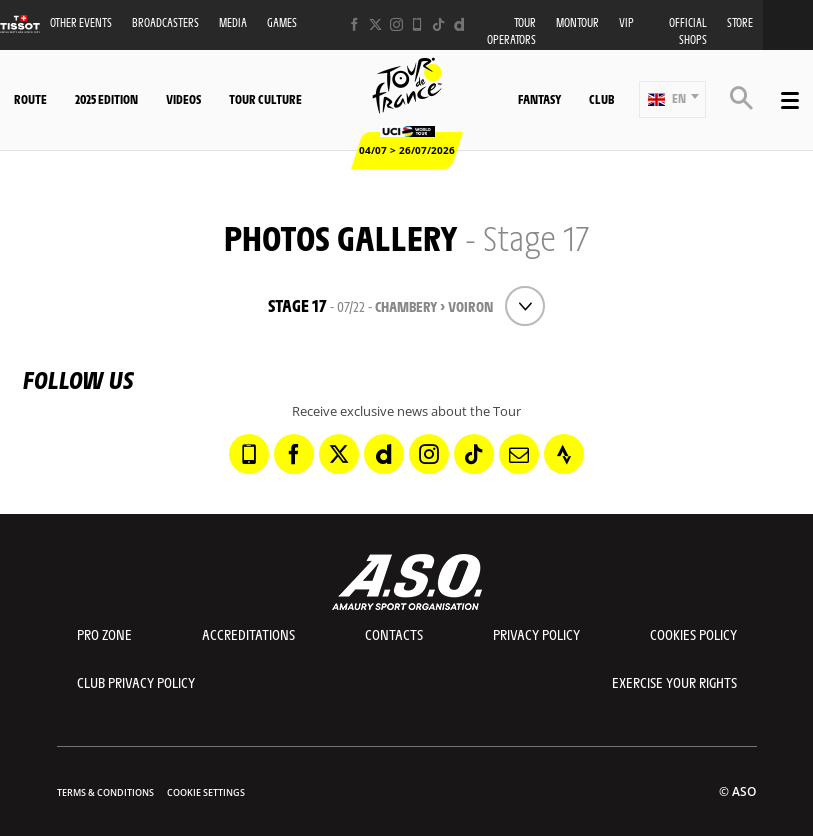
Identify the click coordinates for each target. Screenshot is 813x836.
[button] (672, 99)
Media (233, 22)
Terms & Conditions (105, 792)
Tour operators (511, 31)
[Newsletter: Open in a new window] (519, 454)
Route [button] (30, 99)
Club (601, 99)
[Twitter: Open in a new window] (375, 24)
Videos (183, 99)
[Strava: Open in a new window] (564, 454)
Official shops (688, 31)
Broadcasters (165, 22)
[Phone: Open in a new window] (417, 24)
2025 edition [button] (106, 99)
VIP (626, 22)
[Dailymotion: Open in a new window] (459, 24)
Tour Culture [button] (265, 99)
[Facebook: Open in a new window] (354, 24)
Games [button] (282, 22)
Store (740, 22)
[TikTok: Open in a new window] (438, 24)
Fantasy (539, 99)
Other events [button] (81, 22)
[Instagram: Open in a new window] (396, 24)
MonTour (577, 22)
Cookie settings (206, 792)
